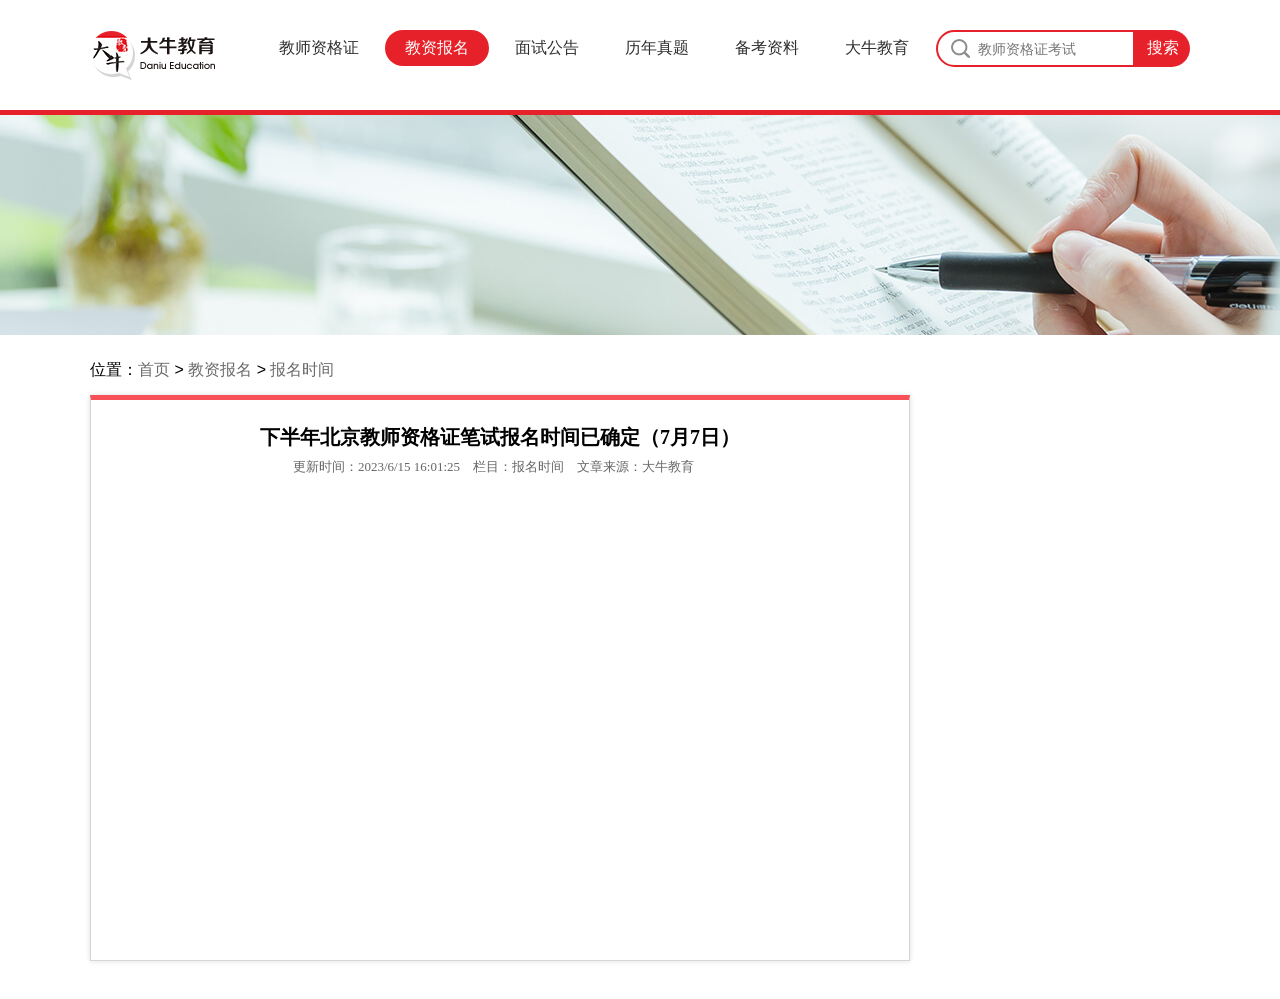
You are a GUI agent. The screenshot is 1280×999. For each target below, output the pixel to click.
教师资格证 (319, 47)
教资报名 (437, 47)
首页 (154, 369)
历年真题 (657, 47)
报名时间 (302, 369)
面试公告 (547, 47)
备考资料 (767, 47)
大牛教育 (877, 47)
